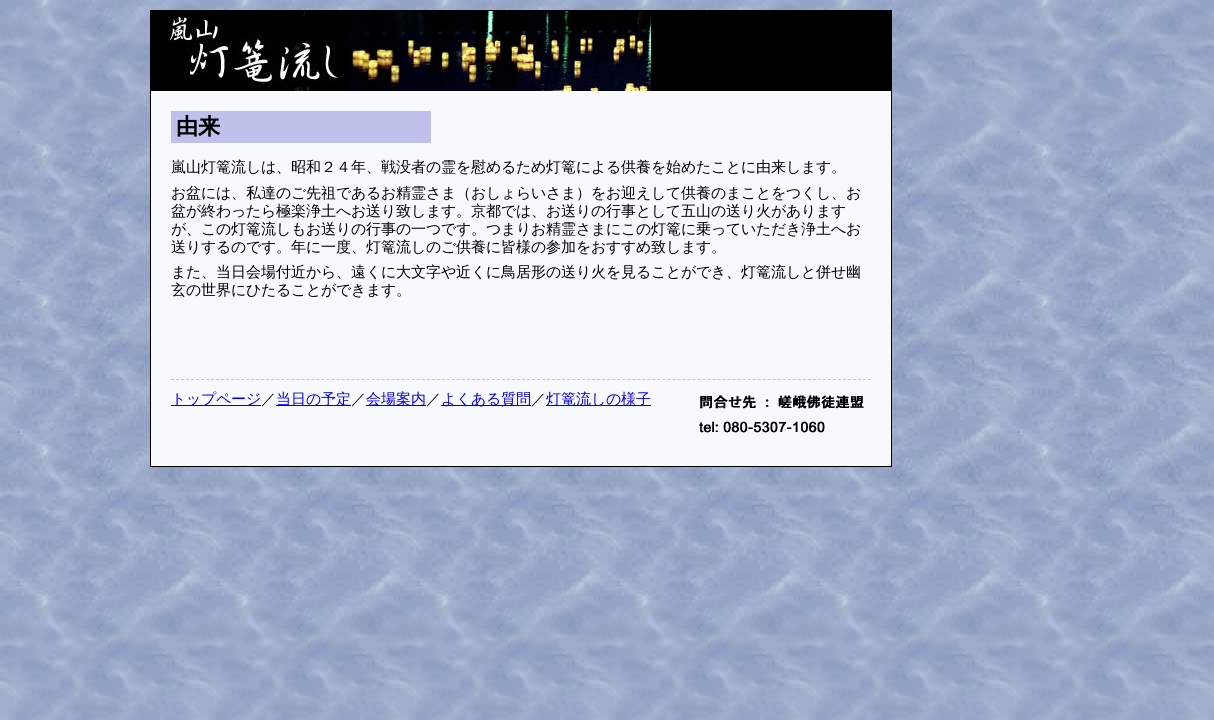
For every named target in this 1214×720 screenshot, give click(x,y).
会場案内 (396, 399)
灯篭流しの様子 (598, 399)
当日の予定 (313, 399)
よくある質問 (486, 399)
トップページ (216, 399)
